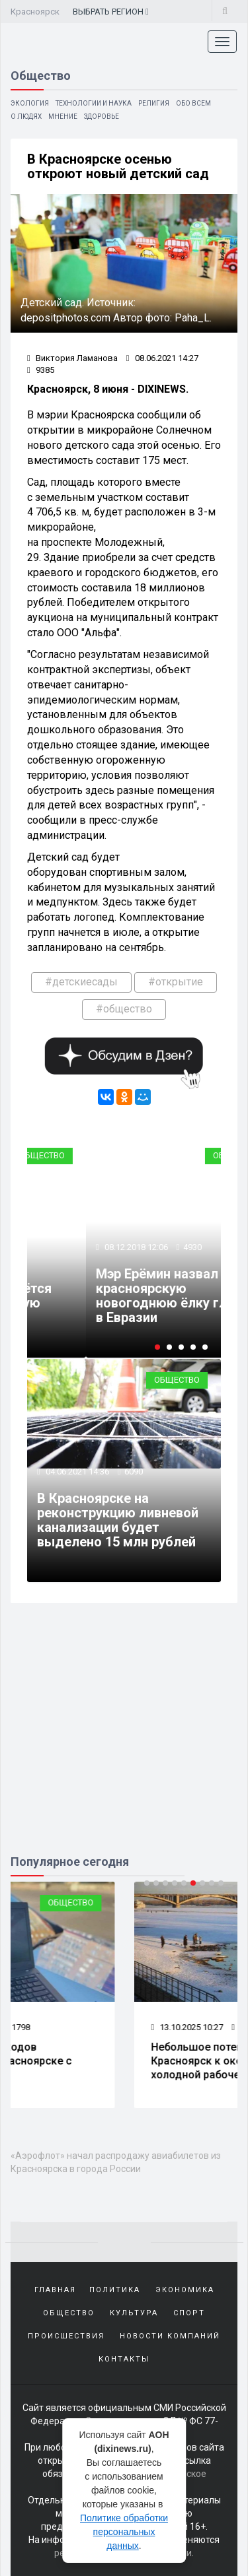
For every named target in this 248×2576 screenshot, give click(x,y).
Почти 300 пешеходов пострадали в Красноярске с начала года (101, 2061)
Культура (134, 2313)
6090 (133, 1471)
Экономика (184, 2290)
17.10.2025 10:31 (63, 2027)
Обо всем (193, 103)
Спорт (189, 2313)
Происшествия (66, 2336)
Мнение (62, 116)
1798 (120, 2027)
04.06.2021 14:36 (76, 1471)
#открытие (175, 981)
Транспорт (202, 1155)
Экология (30, 103)
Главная (55, 2290)
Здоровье (101, 116)
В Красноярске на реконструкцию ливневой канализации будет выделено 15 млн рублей (117, 1520)
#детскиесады (81, 981)
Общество (177, 1380)
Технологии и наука (94, 103)
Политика (114, 2290)
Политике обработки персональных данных (124, 2532)
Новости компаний (170, 2336)
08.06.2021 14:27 (162, 358)
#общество (124, 1009)
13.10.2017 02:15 (101, 1247)
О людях (26, 116)
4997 (158, 1247)
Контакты (124, 2359)
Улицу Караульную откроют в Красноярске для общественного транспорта (138, 1295)
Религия (153, 103)
